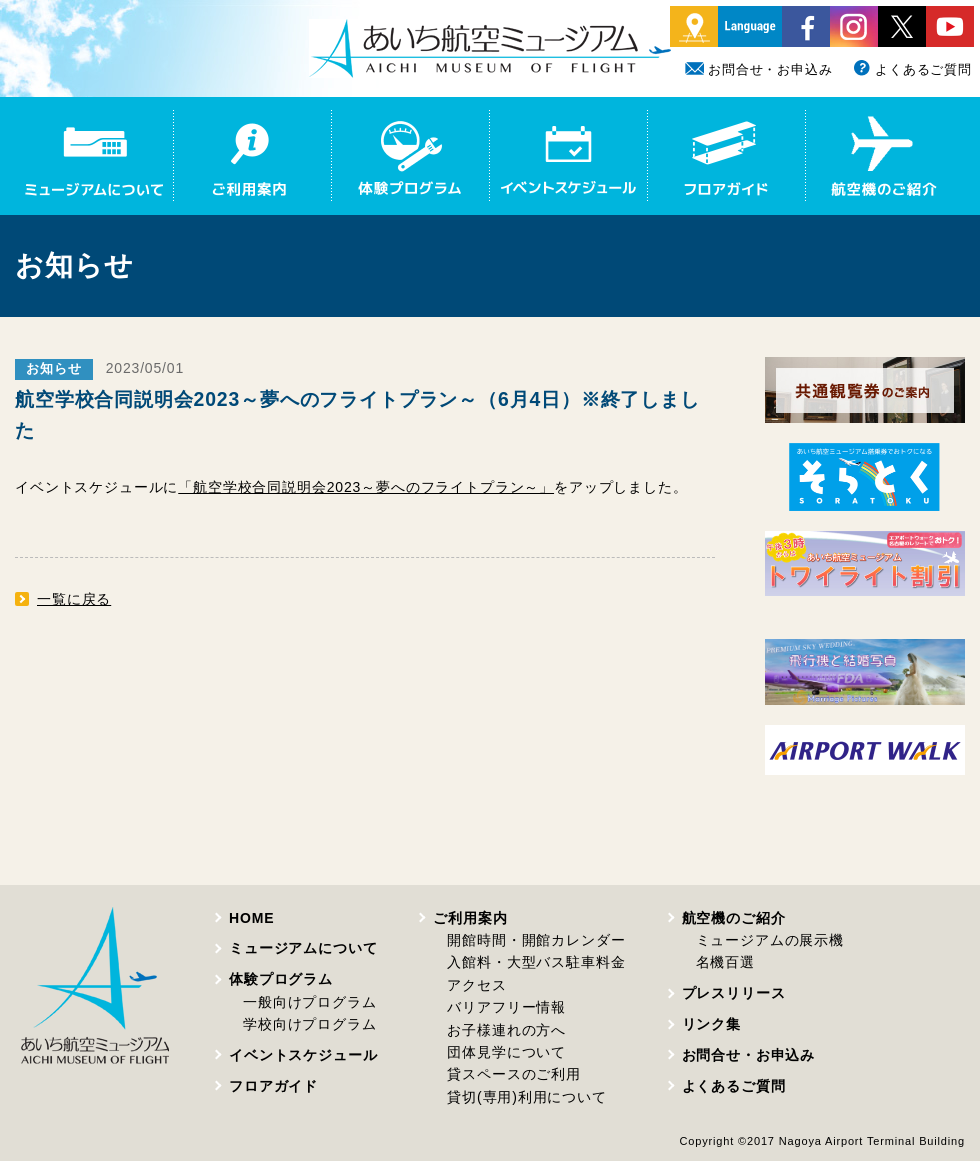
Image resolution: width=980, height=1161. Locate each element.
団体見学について (506, 1052)
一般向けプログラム (310, 1002)
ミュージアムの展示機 (770, 940)
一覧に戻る (74, 599)
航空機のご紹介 (734, 918)
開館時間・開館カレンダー (536, 940)
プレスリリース (734, 993)
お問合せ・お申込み (759, 69)
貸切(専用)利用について (526, 1097)
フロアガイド (273, 1086)
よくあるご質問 (912, 69)
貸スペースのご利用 (514, 1074)
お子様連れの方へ (506, 1030)
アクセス (476, 985)
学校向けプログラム (310, 1024)
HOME (251, 918)
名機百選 (725, 962)
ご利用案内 (470, 918)
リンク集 (711, 1024)
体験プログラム (281, 979)
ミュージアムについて (303, 948)
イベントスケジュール (303, 1055)
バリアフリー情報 (506, 1007)
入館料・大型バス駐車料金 (536, 962)
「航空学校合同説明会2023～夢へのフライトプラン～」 (366, 487)
